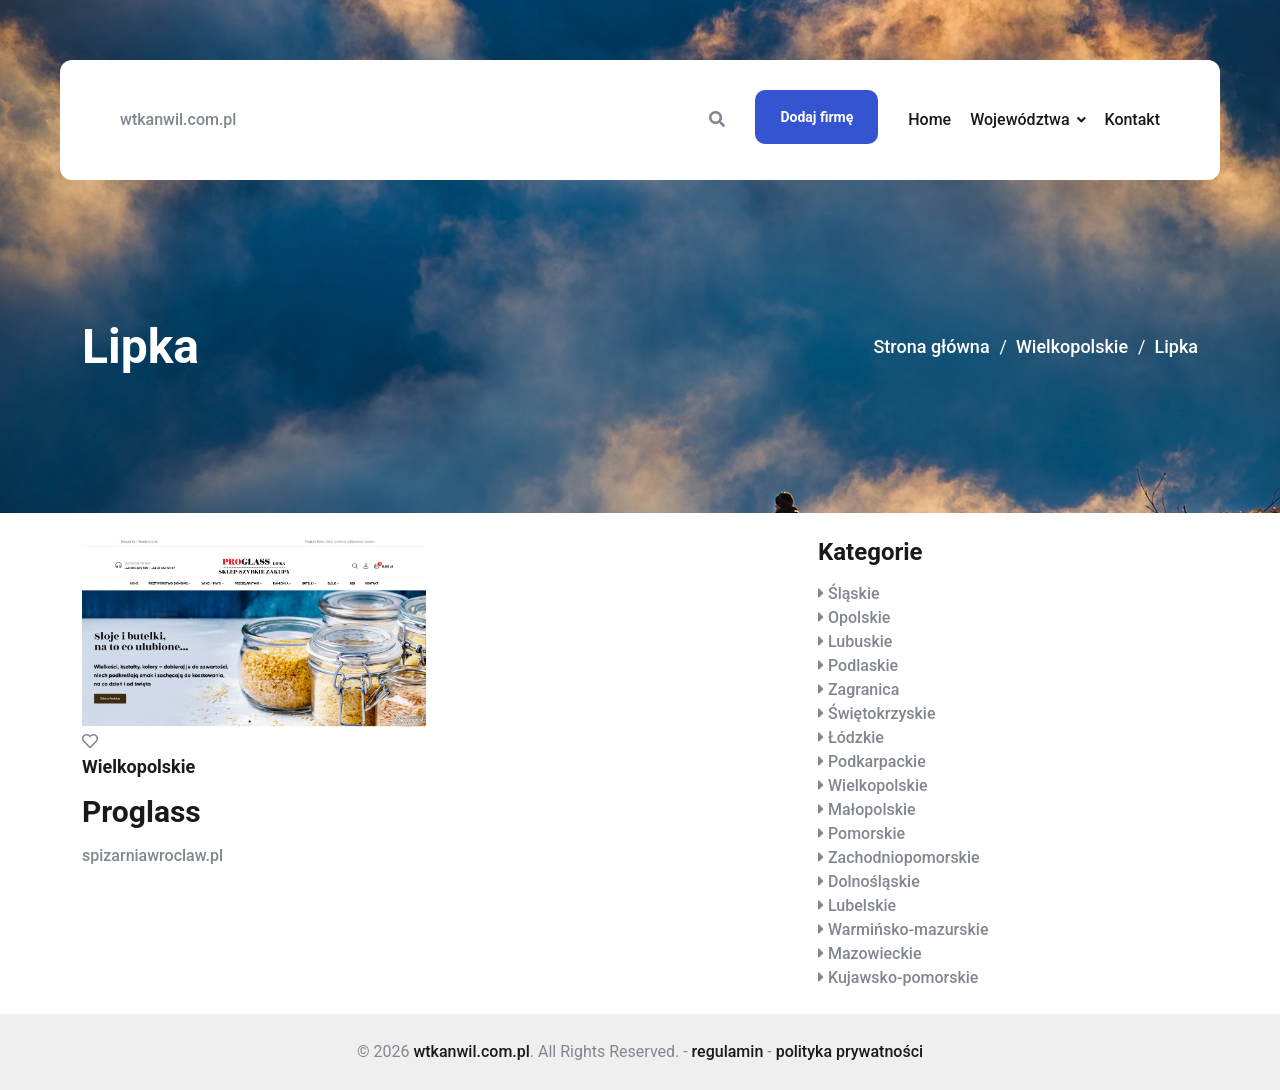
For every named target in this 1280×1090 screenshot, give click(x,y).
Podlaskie (863, 665)
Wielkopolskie (1072, 346)
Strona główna (931, 346)
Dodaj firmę (816, 117)
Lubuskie (860, 641)
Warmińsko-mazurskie (908, 929)
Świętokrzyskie (882, 713)
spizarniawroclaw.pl (152, 855)
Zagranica (863, 689)
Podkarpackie (877, 761)
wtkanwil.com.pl (178, 119)
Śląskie (854, 593)
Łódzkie (856, 737)
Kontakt (1132, 119)
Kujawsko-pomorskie (903, 977)
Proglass (141, 811)
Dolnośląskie (874, 881)
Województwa (1019, 119)
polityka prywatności (849, 1051)
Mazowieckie (874, 953)
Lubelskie (862, 905)
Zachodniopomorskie (904, 857)
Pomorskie (866, 833)
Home (929, 119)
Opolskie (859, 617)
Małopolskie (872, 809)
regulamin (728, 1051)
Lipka (1176, 346)
